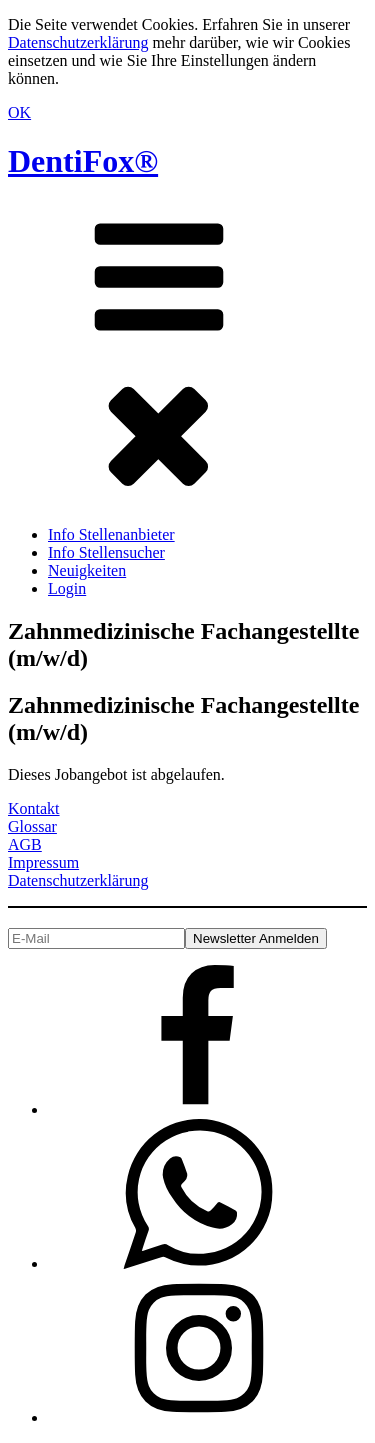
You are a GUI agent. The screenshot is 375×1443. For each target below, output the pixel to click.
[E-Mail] (96, 938)
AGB (25, 844)
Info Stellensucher (106, 552)
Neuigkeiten (87, 570)
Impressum (43, 862)
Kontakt (34, 808)
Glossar (32, 826)
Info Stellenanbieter (111, 534)
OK (19, 112)
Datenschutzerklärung (78, 42)
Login (67, 588)
